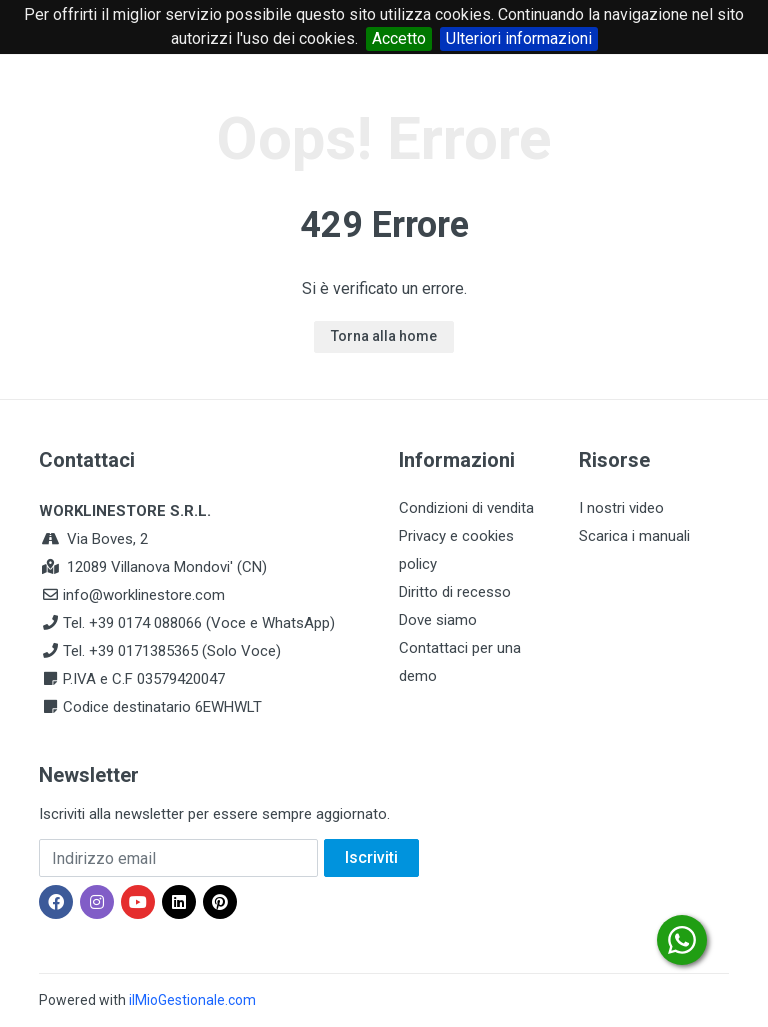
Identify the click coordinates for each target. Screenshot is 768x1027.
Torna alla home (384, 336)
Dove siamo (438, 620)
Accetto (399, 38)
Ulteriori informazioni (519, 38)
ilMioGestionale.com (192, 1000)
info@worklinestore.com (144, 595)
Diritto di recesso (455, 592)
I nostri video (621, 508)
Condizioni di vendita (466, 508)
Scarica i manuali (634, 536)
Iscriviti (371, 857)
